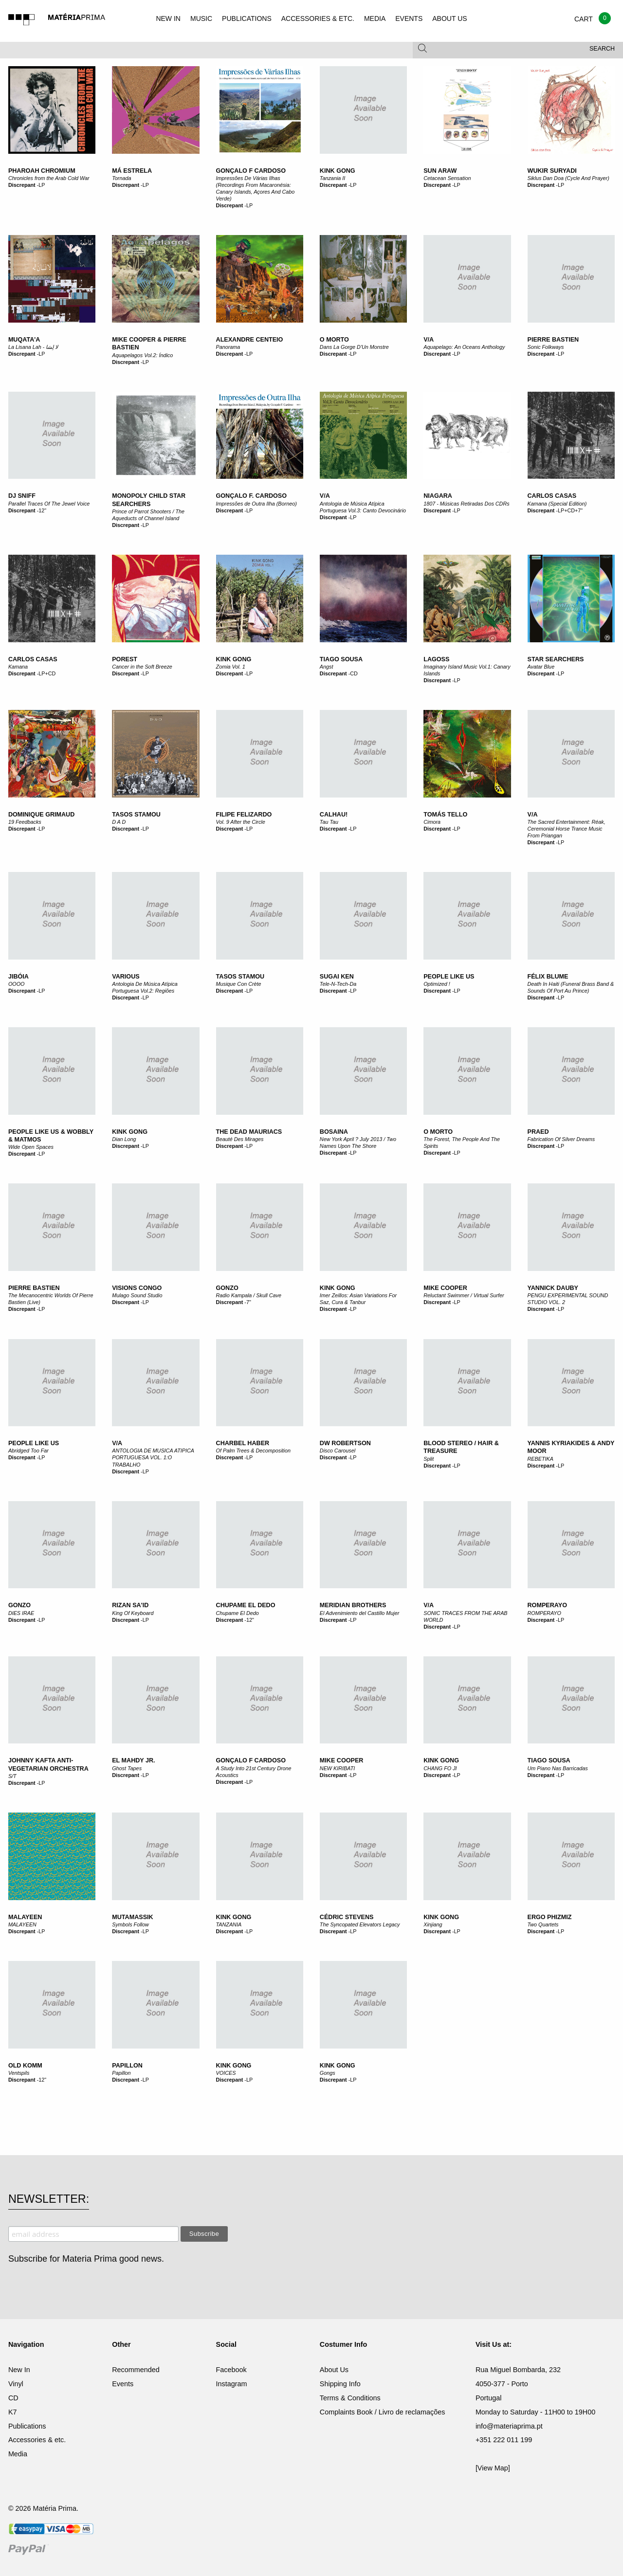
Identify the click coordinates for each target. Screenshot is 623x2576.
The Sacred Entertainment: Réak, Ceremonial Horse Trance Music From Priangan (566, 828)
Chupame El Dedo (245, 1605)
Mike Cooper (445, 1288)
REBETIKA (540, 1459)
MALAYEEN (25, 1917)
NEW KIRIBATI (337, 1768)
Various (125, 976)
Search (602, 48)
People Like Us (448, 976)
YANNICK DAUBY (553, 1288)
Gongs (327, 2073)
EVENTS (408, 18)
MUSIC (201, 18)
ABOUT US (449, 18)
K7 (12, 2412)
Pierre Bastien (553, 339)
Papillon (127, 2065)
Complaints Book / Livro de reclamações (382, 2412)
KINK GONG (441, 1760)
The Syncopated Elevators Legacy (360, 1924)
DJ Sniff (22, 495)
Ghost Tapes (127, 1768)
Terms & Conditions (350, 2398)
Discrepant (22, 185)
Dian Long (124, 1139)
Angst (326, 667)
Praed (538, 1131)
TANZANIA (229, 1924)
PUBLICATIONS (247, 18)
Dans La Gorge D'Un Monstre (354, 347)
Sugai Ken (337, 976)
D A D (119, 822)
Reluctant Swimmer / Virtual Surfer (463, 1295)
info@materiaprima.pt (509, 2426)
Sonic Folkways (546, 347)
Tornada (121, 178)
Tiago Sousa (341, 659)
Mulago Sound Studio (137, 1295)
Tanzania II (332, 178)
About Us (334, 2370)
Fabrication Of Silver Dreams (561, 1139)
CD (354, 673)
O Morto (334, 339)
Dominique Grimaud (41, 814)
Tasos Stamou (136, 814)
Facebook (231, 2370)
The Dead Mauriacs (249, 1131)
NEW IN (168, 18)
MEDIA (374, 18)
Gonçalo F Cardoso (251, 170)
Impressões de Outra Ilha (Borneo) (256, 504)
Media (17, 2454)
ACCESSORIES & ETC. (317, 18)
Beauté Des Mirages (240, 1139)
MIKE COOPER (342, 1760)
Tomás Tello (445, 814)
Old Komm (25, 2065)
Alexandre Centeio (249, 339)
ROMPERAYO (547, 1605)
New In (19, 2370)
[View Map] (493, 2468)
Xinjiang (432, 1924)
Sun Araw (440, 170)
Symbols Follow (130, 1924)
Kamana (18, 667)
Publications (27, 2426)
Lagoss (436, 659)
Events (122, 2384)
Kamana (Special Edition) (557, 504)
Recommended (136, 2370)
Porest (124, 659)
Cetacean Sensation (447, 178)
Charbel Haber (243, 1443)
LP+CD (46, 673)
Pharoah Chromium (41, 170)
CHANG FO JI (440, 1768)
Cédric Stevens (347, 1917)
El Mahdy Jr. (133, 1760)
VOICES (226, 2073)
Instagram (231, 2384)
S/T (12, 1776)
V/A (428, 339)
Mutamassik (132, 1917)
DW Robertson (345, 1443)
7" (248, 1302)
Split (428, 1459)
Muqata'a (24, 339)
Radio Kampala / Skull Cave (248, 1295)
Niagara (437, 495)
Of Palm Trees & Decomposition (253, 1450)
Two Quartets (543, 1924)
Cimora (431, 822)
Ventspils (18, 2073)
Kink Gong (337, 170)
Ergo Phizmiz (550, 1917)
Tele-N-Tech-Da (338, 984)
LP (41, 185)
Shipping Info (340, 2384)
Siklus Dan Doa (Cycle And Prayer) (568, 178)
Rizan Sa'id (130, 1605)
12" (42, 510)
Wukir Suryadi (552, 170)
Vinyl (15, 2384)
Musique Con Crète (238, 984)
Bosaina (334, 1131)
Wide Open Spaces (31, 1147)
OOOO (16, 984)
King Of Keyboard (132, 1613)
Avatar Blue (541, 667)
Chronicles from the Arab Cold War (49, 178)
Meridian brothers (353, 1605)
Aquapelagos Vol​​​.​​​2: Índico (142, 355)
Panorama (228, 347)
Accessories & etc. (37, 2440)
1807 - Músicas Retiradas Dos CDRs (466, 504)
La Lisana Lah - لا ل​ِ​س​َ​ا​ (33, 347)
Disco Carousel (337, 1450)
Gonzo (227, 1288)
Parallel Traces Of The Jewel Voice (49, 504)
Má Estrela (132, 170)
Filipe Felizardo (244, 814)
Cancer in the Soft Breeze (142, 667)
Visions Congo (137, 1288)
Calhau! (334, 814)
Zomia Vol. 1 (230, 667)
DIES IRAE (21, 1613)
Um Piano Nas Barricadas (558, 1768)
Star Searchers (556, 659)
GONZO (19, 1605)
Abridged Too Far (28, 1450)
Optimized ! (436, 984)
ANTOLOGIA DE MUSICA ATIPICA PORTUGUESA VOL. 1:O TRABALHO (153, 1457)
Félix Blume (548, 976)
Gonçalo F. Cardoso (251, 495)
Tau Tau (329, 822)
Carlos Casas (552, 495)
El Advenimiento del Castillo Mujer (359, 1613)
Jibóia (18, 976)
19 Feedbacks (24, 822)
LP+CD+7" (570, 510)
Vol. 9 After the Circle (240, 822)
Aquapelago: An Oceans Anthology (464, 347)
